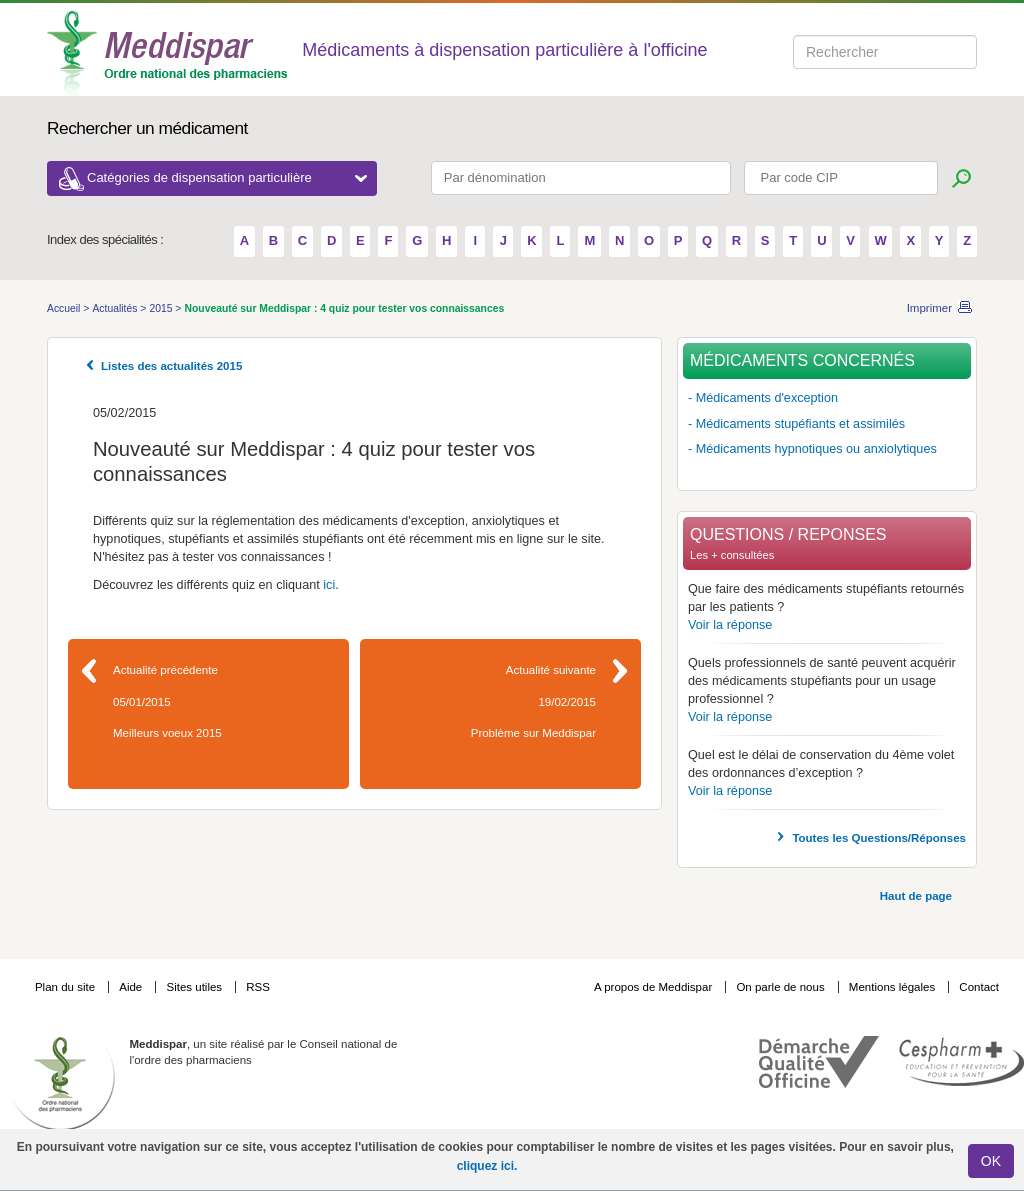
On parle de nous (780, 987)
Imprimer (929, 308)
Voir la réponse (730, 625)
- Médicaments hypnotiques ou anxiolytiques (812, 449)
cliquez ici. (487, 1166)
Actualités (116, 308)
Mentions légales (894, 987)
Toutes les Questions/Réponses (879, 838)
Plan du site (66, 987)
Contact (979, 987)
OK (991, 1161)
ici (329, 585)
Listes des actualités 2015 (171, 366)
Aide (132, 987)
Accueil (65, 308)
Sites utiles (195, 987)
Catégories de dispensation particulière (227, 177)
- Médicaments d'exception (763, 398)
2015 (162, 308)
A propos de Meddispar (653, 987)
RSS (258, 987)
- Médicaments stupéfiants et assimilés (796, 424)
